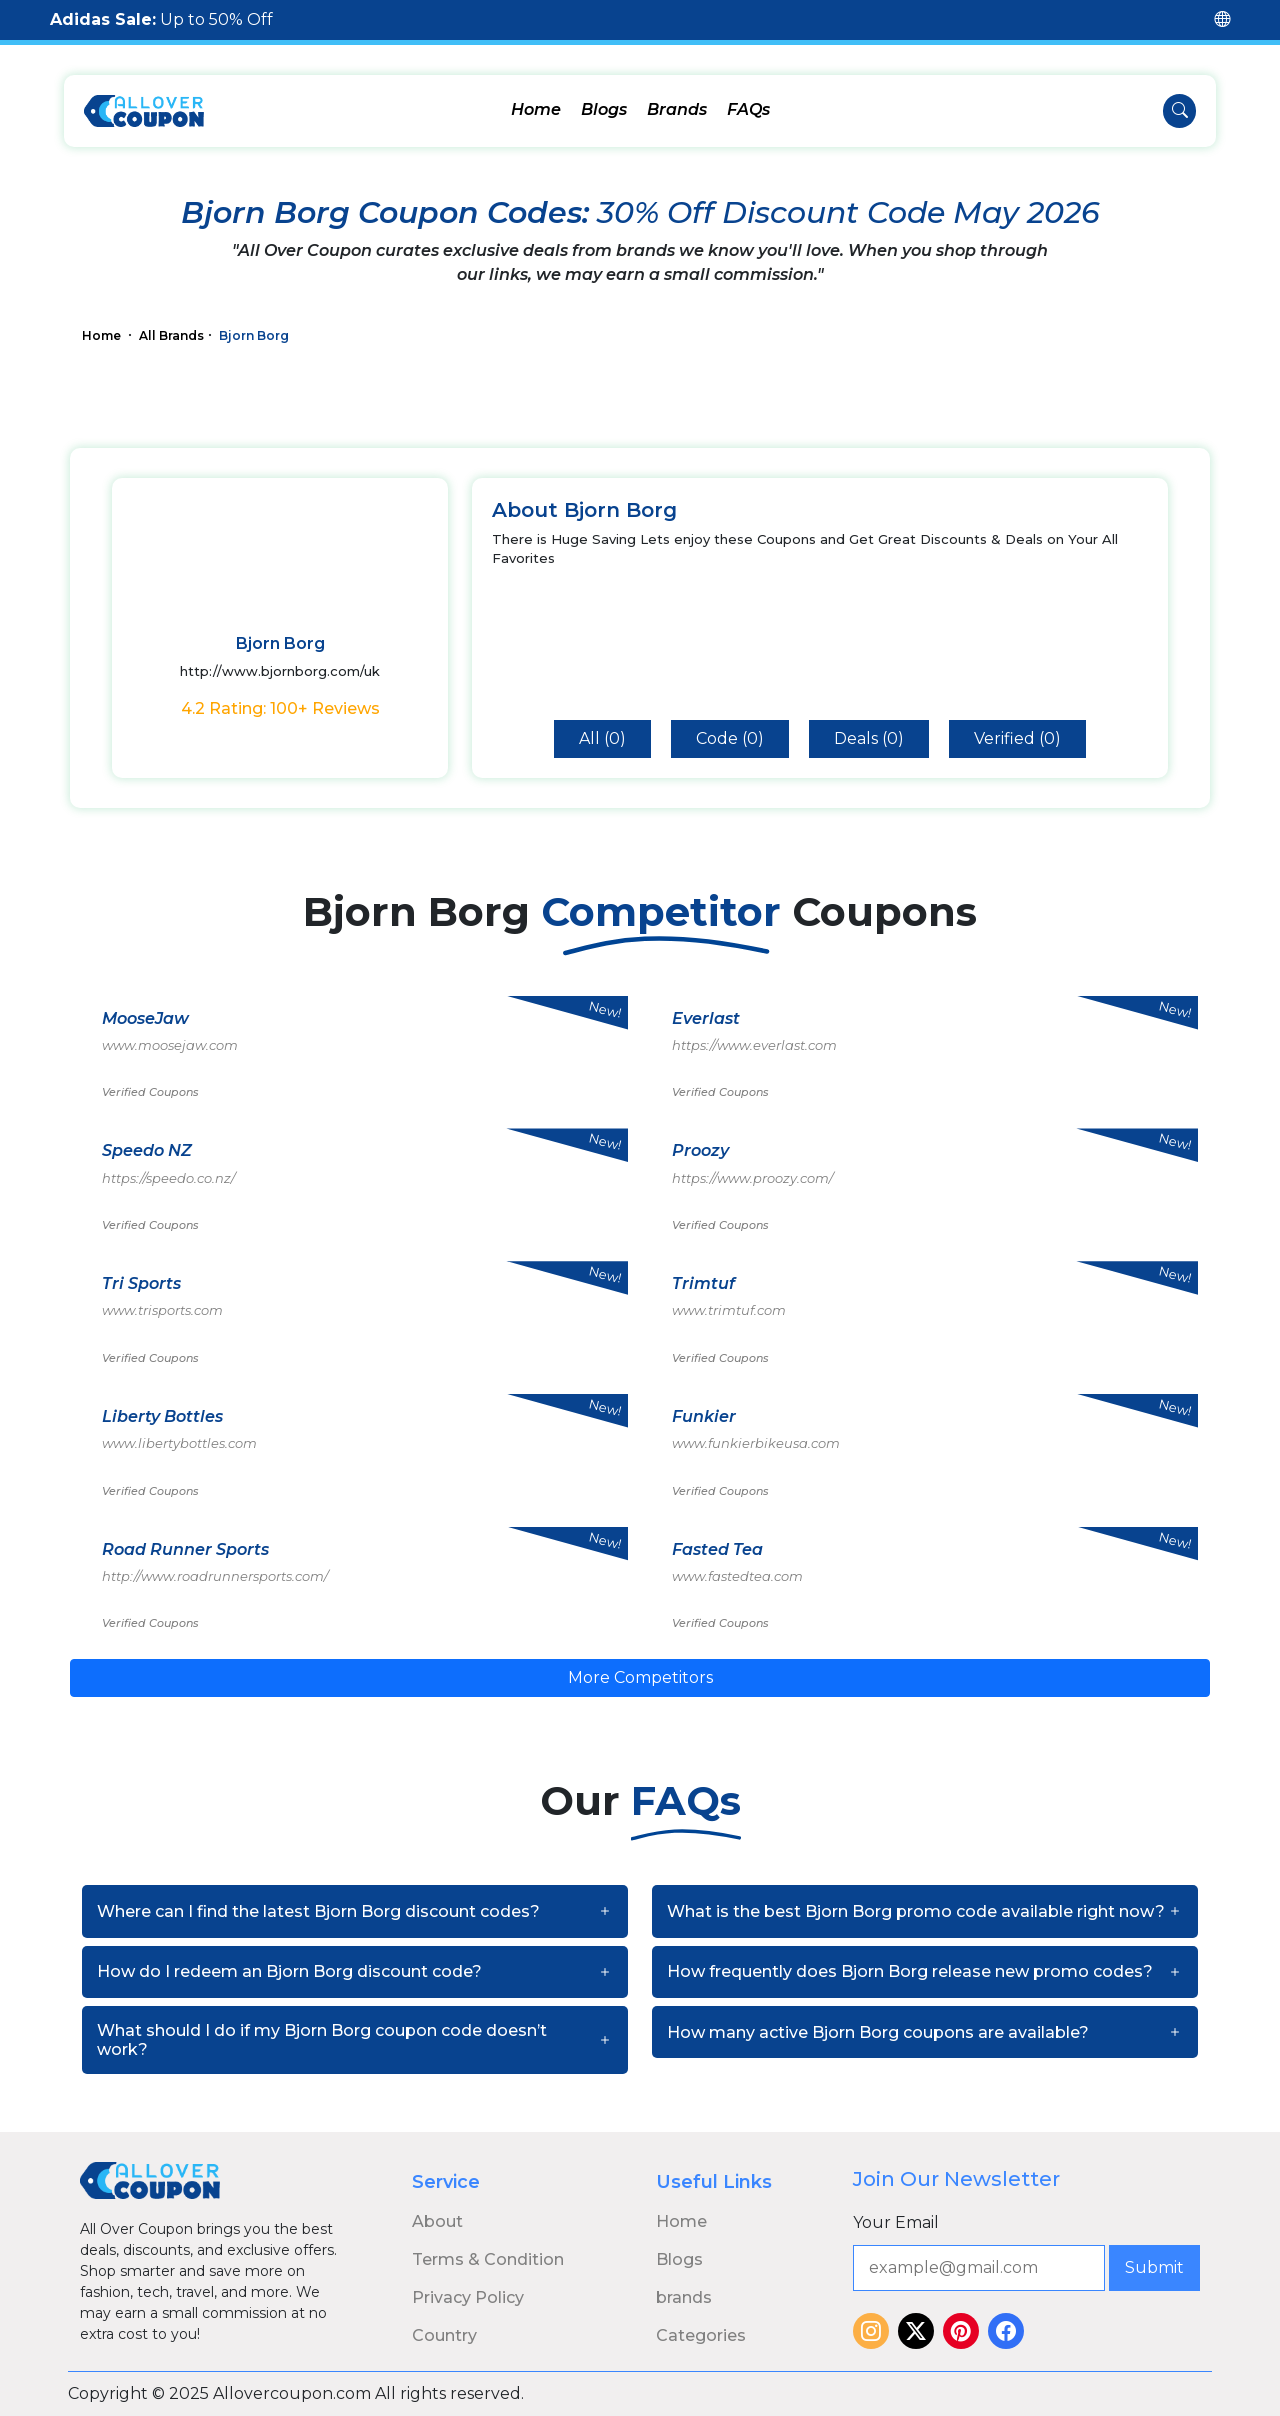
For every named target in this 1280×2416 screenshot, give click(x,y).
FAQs (748, 109)
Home (536, 109)
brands (684, 2297)
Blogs (604, 109)
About (437, 2221)
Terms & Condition (488, 2259)
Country (444, 2335)
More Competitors (640, 1677)
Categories (701, 2335)
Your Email (896, 2222)
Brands (677, 109)
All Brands (171, 335)
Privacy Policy (468, 2297)
